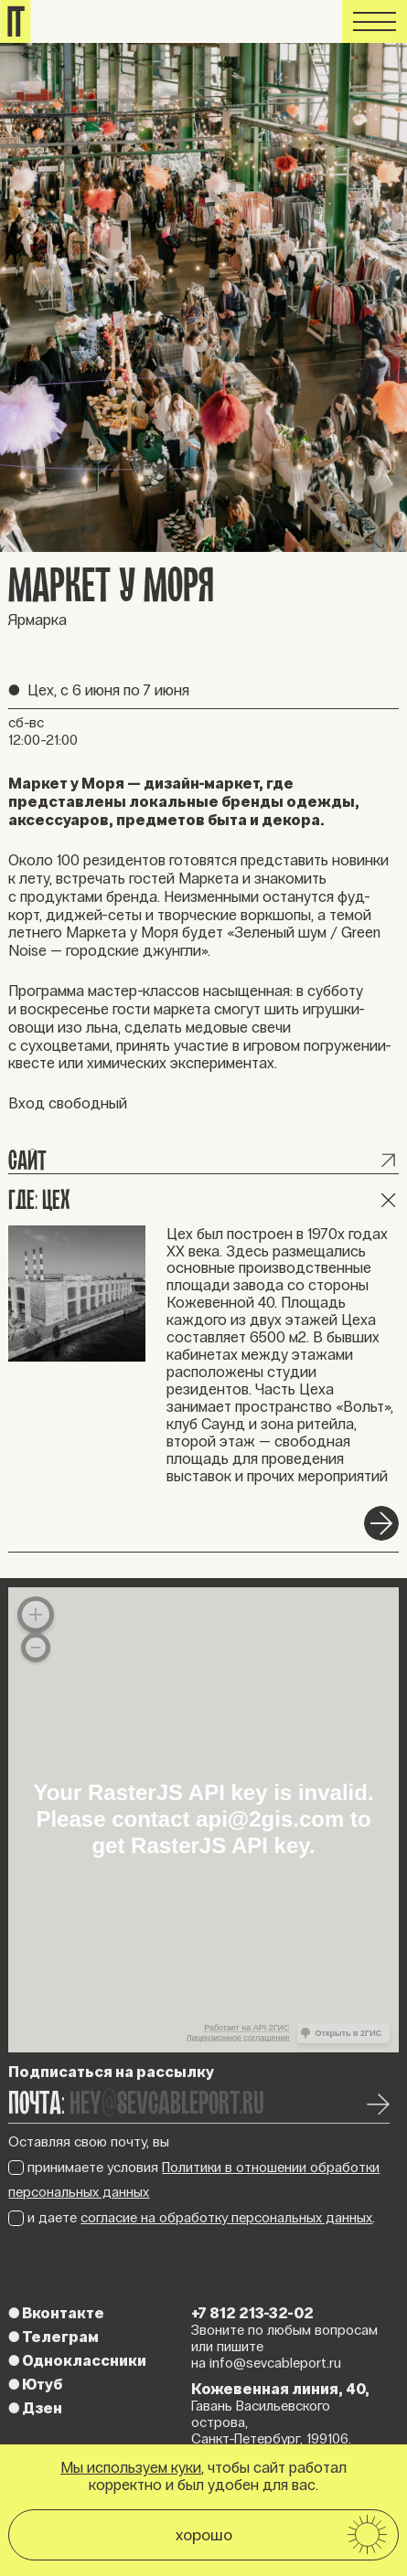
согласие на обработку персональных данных (226, 2218)
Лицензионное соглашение (238, 2037)
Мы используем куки (130, 2467)
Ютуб (35, 2384)
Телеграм (53, 2336)
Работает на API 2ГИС (246, 2027)
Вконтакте (56, 2313)
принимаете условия (194, 2180)
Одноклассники (77, 2360)
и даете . (191, 2218)
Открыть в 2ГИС (349, 2033)
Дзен (35, 2408)
